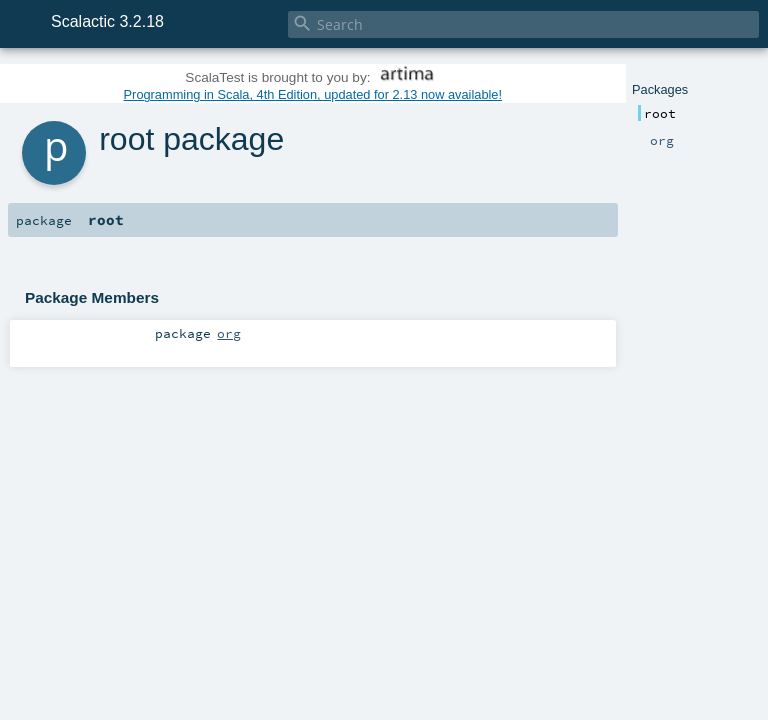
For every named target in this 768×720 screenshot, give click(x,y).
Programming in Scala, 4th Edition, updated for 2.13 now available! (313, 94)
